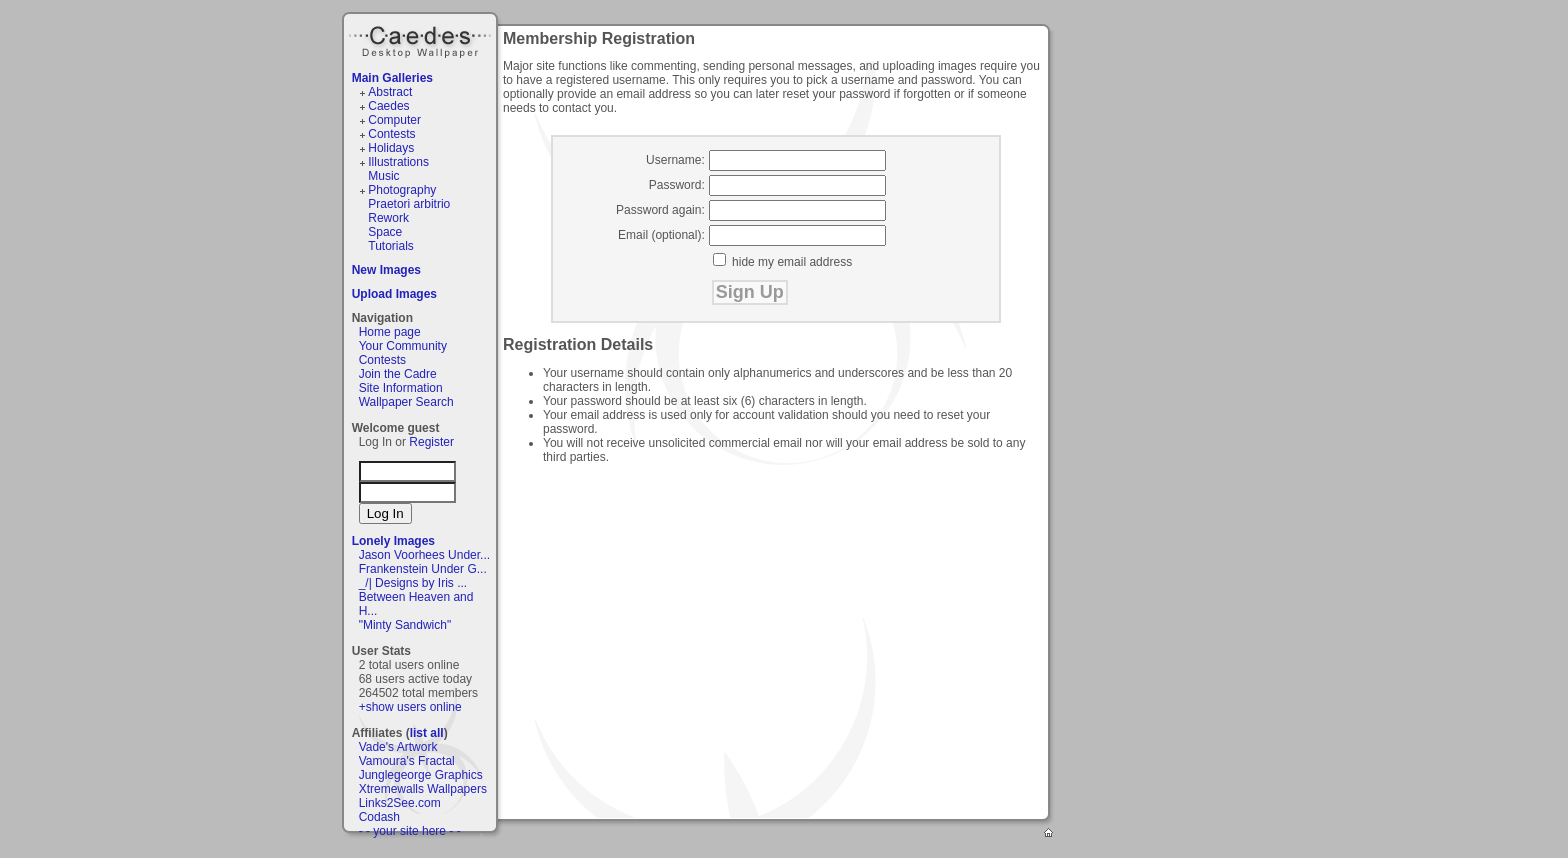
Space (385, 232)
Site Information (401, 388)
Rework (388, 218)
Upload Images (394, 294)
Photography (402, 190)
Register (431, 442)
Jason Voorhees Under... (424, 555)
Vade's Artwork (398, 747)
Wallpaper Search (406, 402)
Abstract (390, 92)
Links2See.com (400, 803)
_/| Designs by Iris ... (413, 583)
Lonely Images (393, 541)
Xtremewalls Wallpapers (423, 789)
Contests (391, 134)
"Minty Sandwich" (405, 625)
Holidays (391, 148)
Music (383, 176)
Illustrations (398, 162)
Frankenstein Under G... (423, 569)
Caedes (422, 39)
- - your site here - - (410, 831)
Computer (394, 120)
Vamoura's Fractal (407, 761)
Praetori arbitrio (409, 204)
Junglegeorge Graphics (421, 775)
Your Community (403, 346)
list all (427, 733)
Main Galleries (392, 78)
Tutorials (391, 246)
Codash (379, 817)
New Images (386, 270)
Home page (390, 332)
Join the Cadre (398, 374)
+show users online (410, 707)
